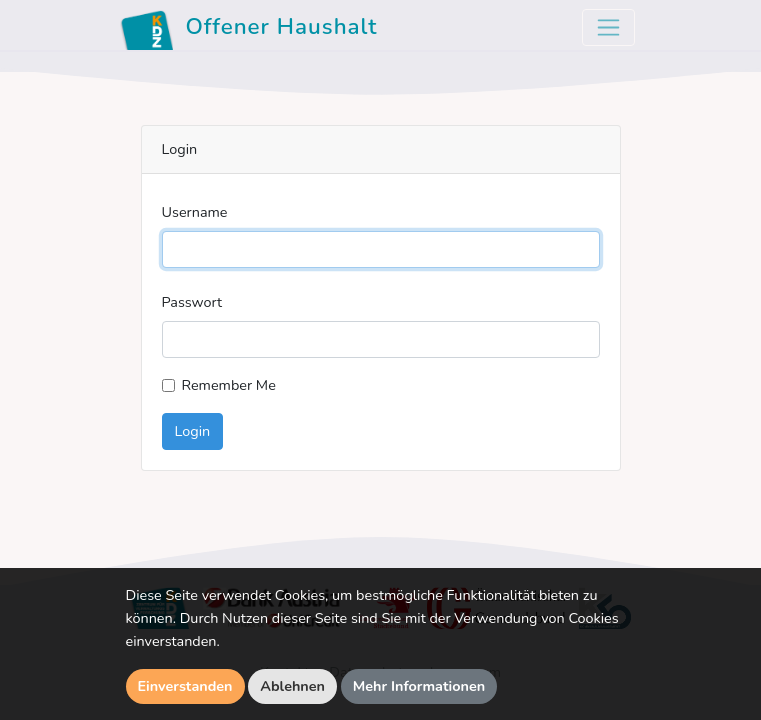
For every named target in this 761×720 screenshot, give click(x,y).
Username (195, 212)
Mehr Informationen (419, 686)
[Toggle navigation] (608, 27)
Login (193, 431)
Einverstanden (185, 686)
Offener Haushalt (249, 30)
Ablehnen (292, 686)
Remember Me (229, 385)
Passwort (192, 302)
